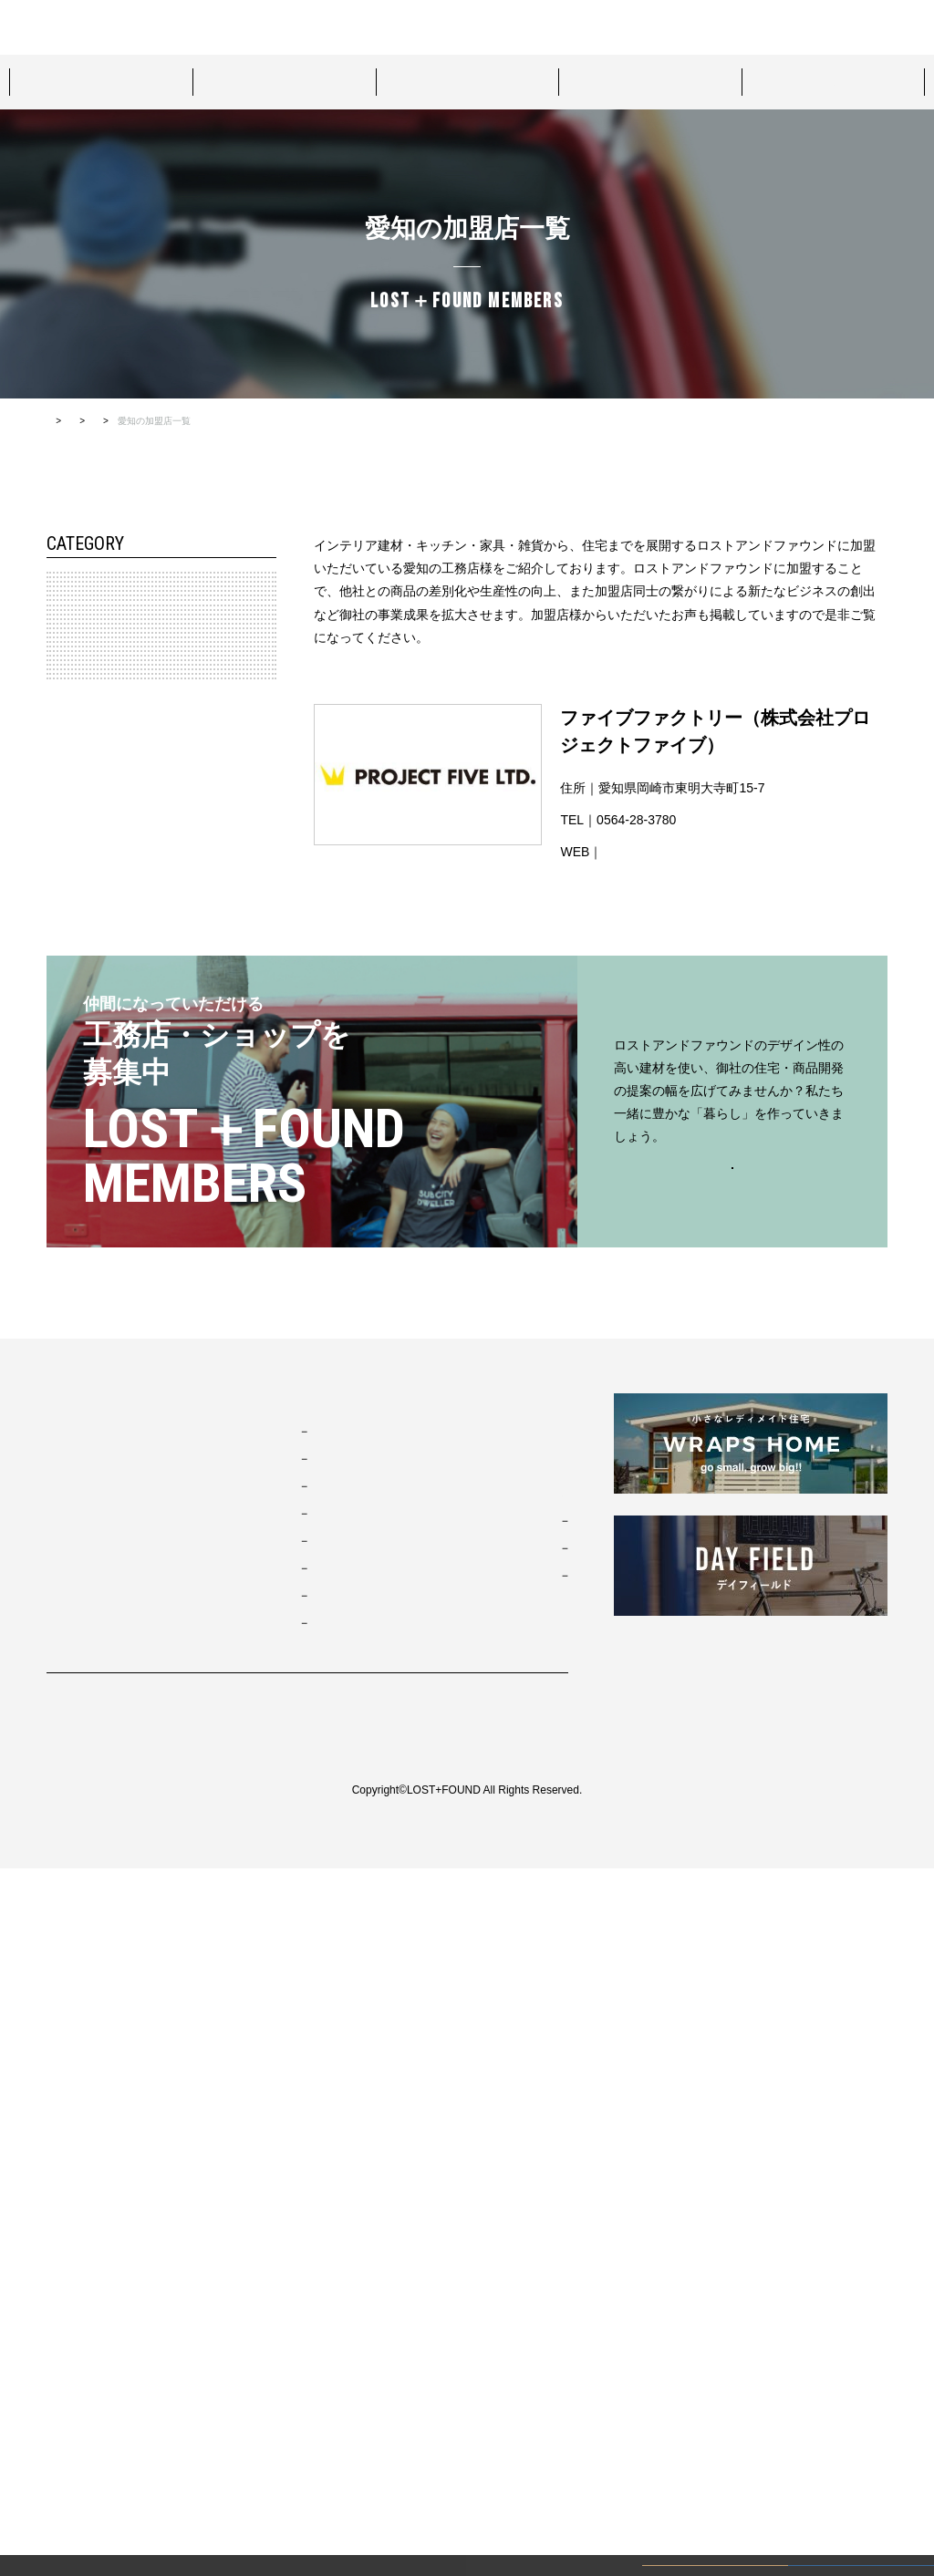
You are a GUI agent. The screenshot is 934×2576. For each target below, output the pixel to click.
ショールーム (650, 81)
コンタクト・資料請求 (504, 2198)
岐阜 (71, 1007)
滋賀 (71, 1216)
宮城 (71, 673)
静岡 (71, 1090)
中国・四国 (78, 1258)
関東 (62, 715)
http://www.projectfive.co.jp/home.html (709, 851)
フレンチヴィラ (321, 2193)
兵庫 (71, 1174)
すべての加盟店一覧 (308, 421)
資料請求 (707, 27)
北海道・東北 (84, 590)
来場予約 (399, 26)
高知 (71, 1341)
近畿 (62, 1132)
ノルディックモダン (332, 2302)
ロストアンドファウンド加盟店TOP (171, 421)
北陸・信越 (78, 840)
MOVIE (461, 2154)
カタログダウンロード (843, 27)
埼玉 (71, 798)
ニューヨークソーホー (337, 2247)
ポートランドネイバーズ (343, 2220)
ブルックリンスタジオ (337, 2138)
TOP (60, 2109)
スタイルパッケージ (100, 81)
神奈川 (76, 756)
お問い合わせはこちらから (732, 1874)
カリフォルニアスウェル (343, 2165)
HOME (60, 421)
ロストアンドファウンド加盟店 (833, 81)
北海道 (76, 632)
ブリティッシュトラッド (343, 2275)
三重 (71, 1049)
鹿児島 (76, 1550)
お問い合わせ (472, 26)
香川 (71, 1299)
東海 (62, 923)
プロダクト (283, 81)
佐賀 (71, 1467)
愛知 (71, 965)
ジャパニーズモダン (332, 2329)
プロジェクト (467, 81)
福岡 (71, 1425)
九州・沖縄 (78, 1383)
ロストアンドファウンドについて (277, 26)
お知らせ (466, 2109)
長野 (71, 881)
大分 (71, 1508)
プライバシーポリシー (101, 2424)
